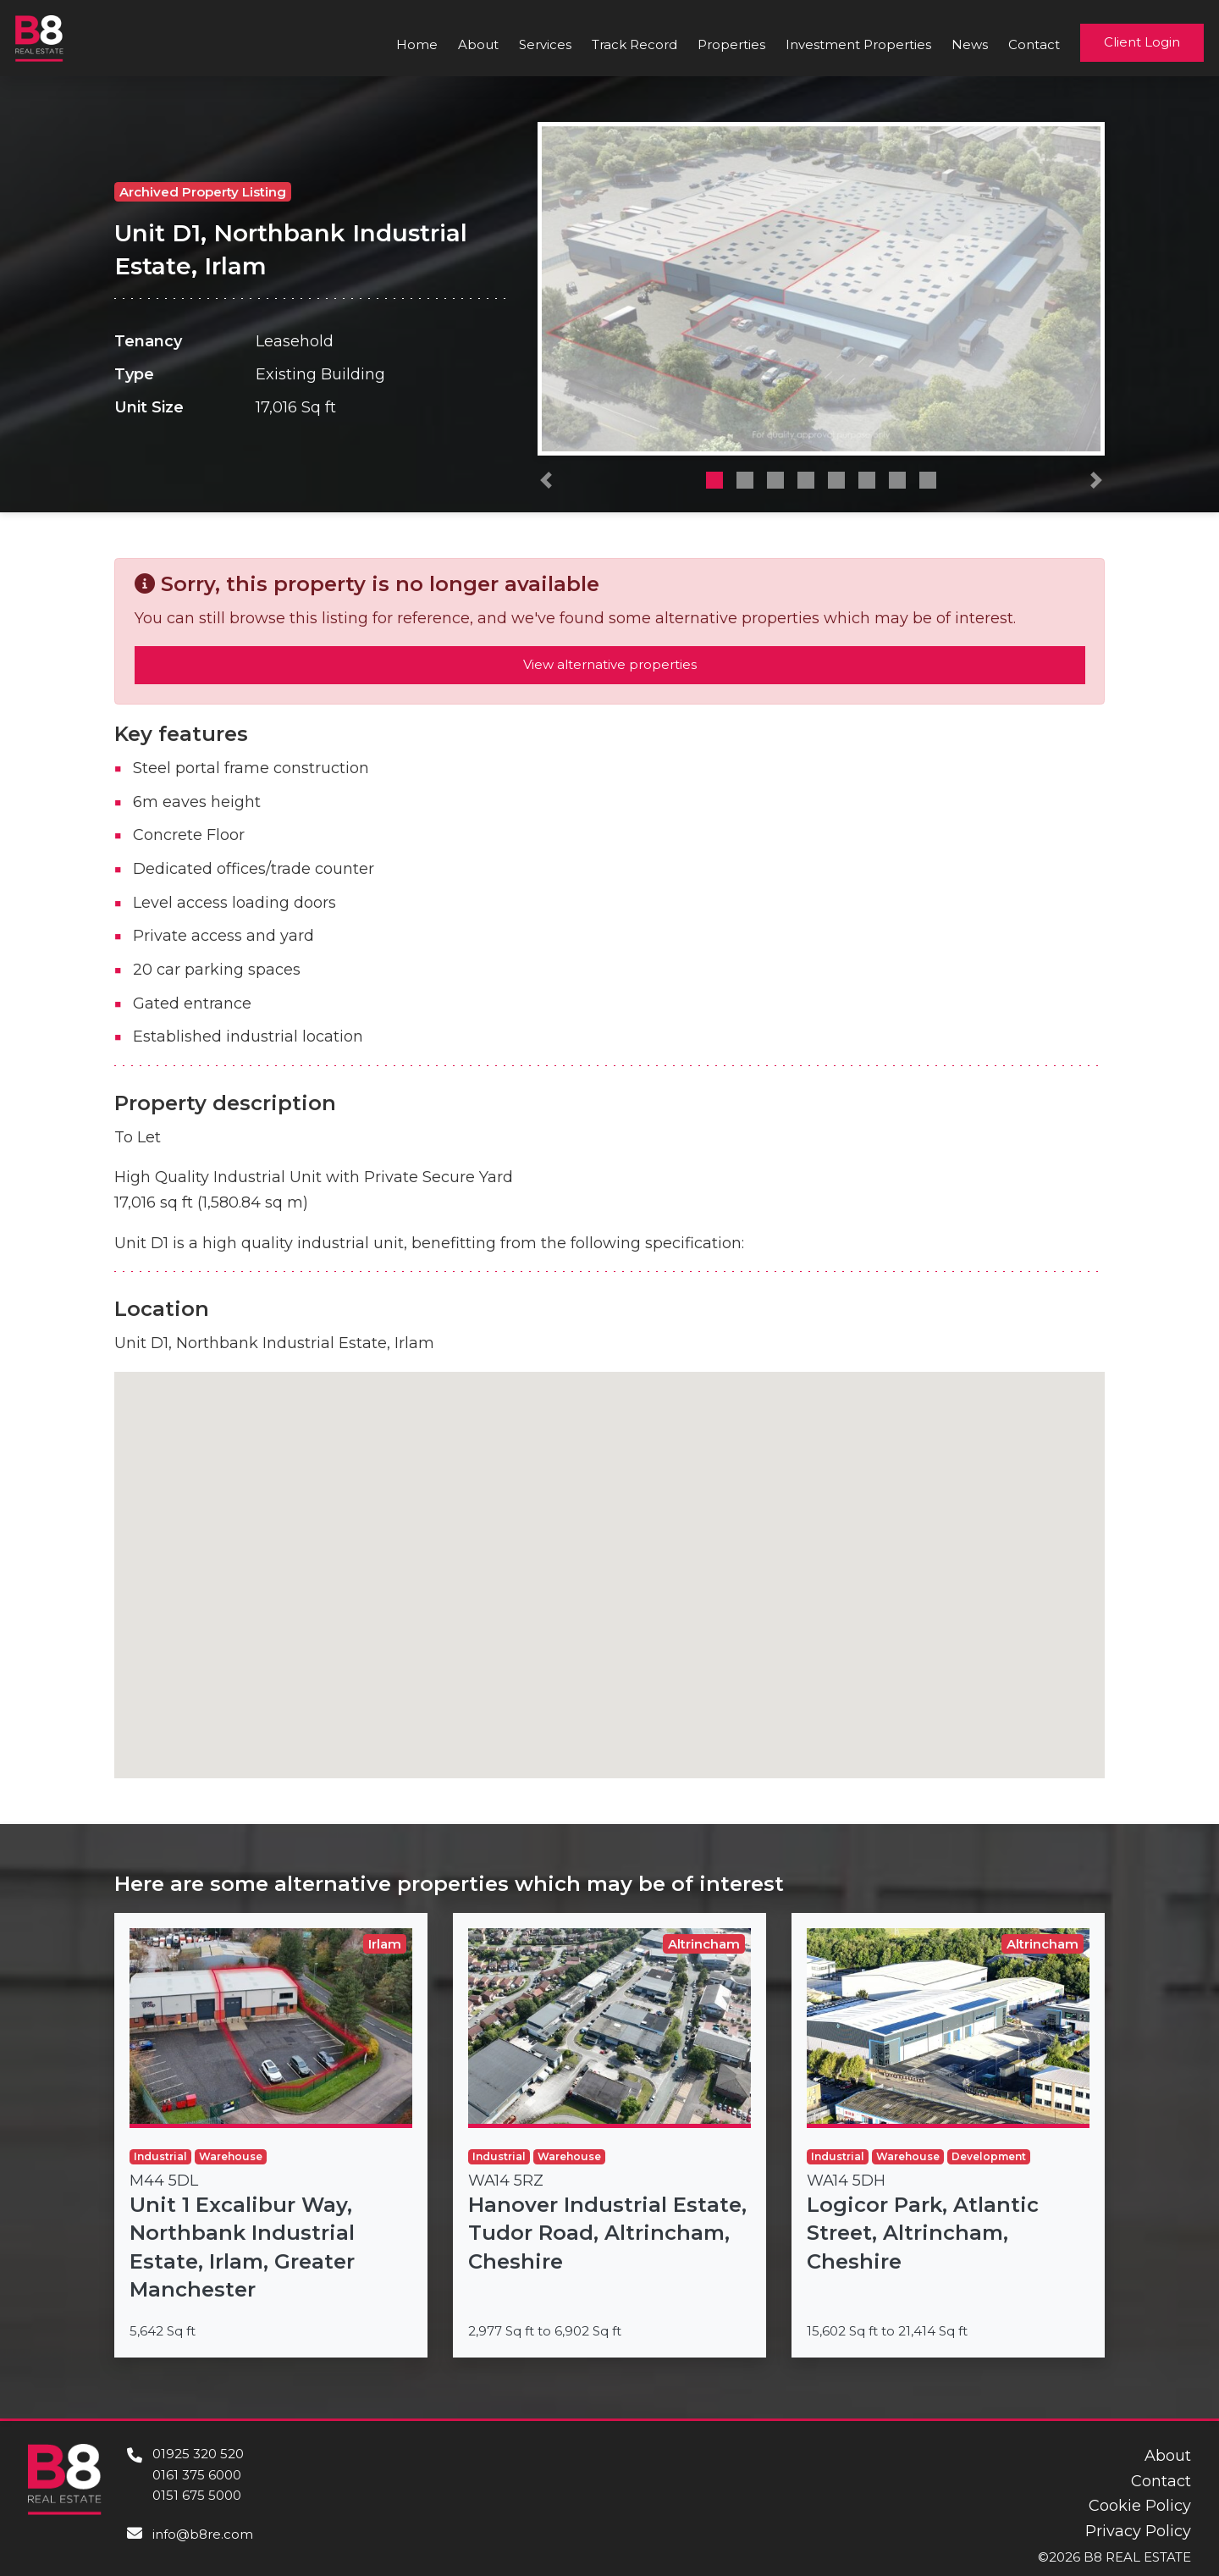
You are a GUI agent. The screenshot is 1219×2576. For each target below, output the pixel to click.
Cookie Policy (1140, 2505)
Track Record (634, 44)
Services (545, 44)
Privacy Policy (1138, 2531)
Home (417, 44)
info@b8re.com (202, 2534)
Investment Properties (858, 44)
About (478, 44)
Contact (1034, 44)
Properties (731, 44)
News (969, 44)
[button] (546, 484)
